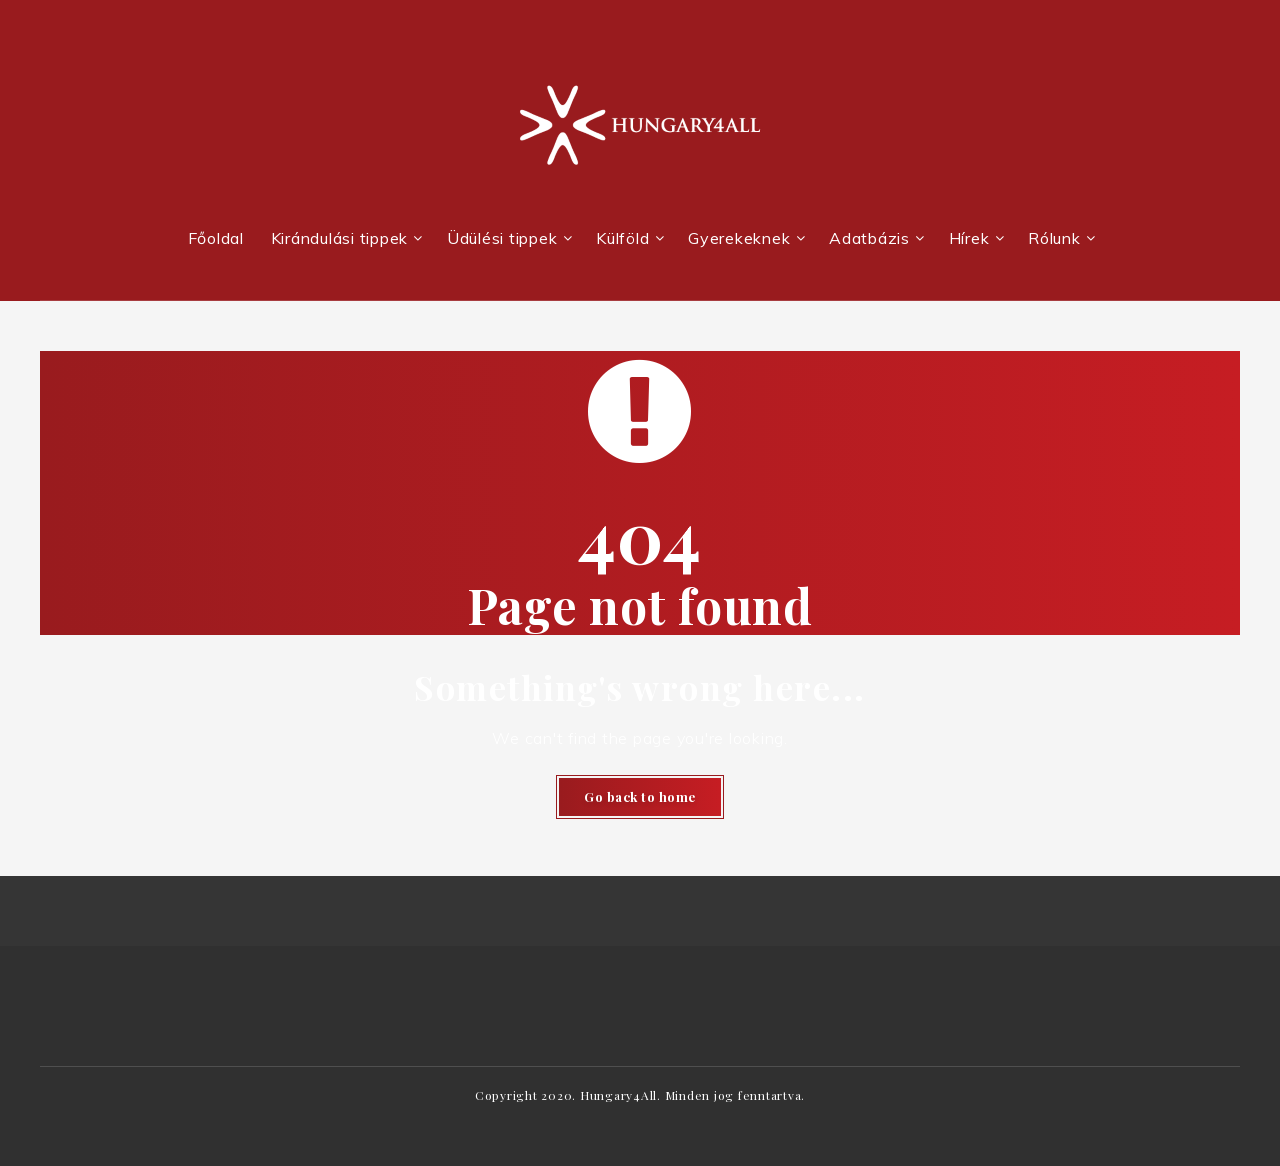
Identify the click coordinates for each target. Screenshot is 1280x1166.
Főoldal (216, 238)
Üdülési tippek (502, 238)
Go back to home (640, 796)
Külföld (622, 238)
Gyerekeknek (739, 238)
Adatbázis (869, 238)
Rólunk (1054, 238)
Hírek (969, 238)
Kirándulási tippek (340, 238)
